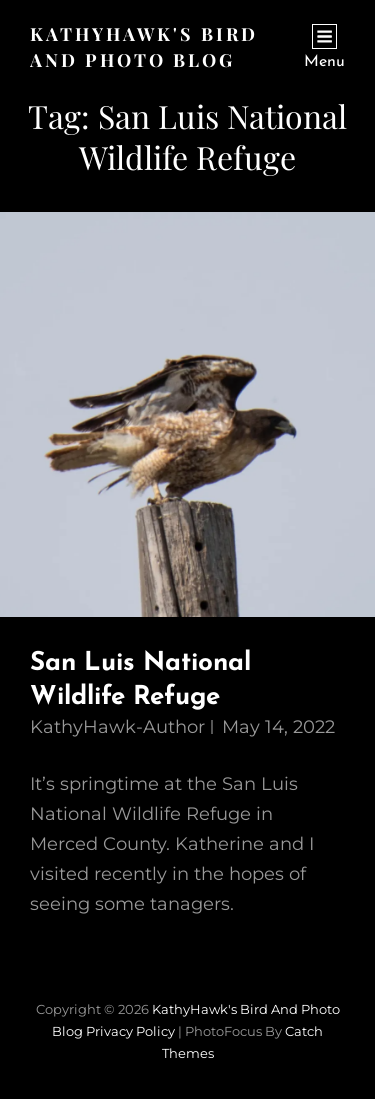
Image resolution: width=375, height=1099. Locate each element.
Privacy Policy (130, 1031)
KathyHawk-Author (117, 727)
